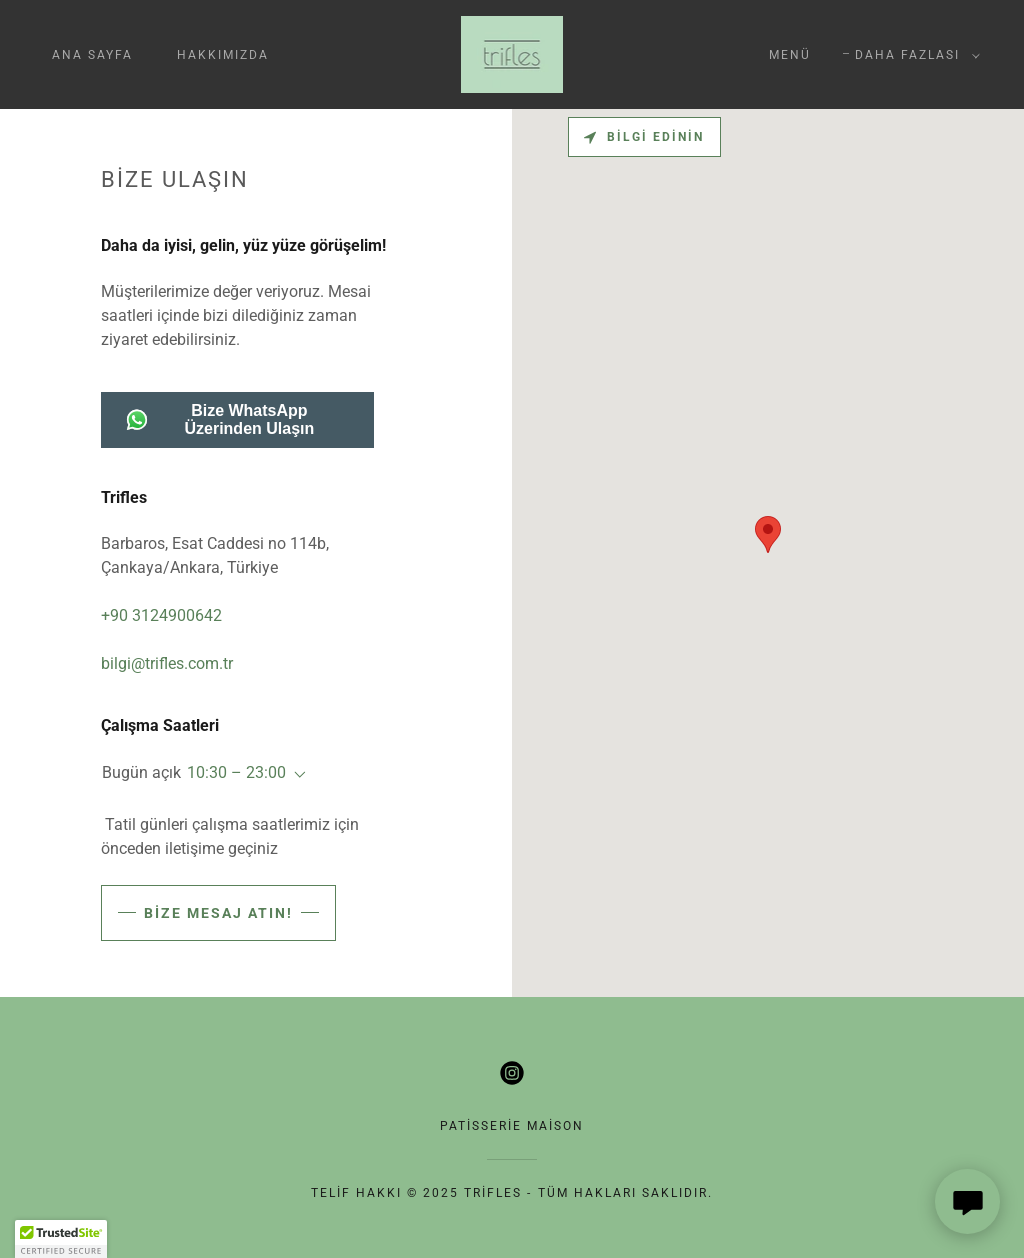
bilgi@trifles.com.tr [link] (167, 663)
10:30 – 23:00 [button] (236, 772)
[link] (512, 53)
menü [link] (790, 55)
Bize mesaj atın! (218, 913)
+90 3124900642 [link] (161, 615)
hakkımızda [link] (223, 55)
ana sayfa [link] (92, 55)
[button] (913, 55)
